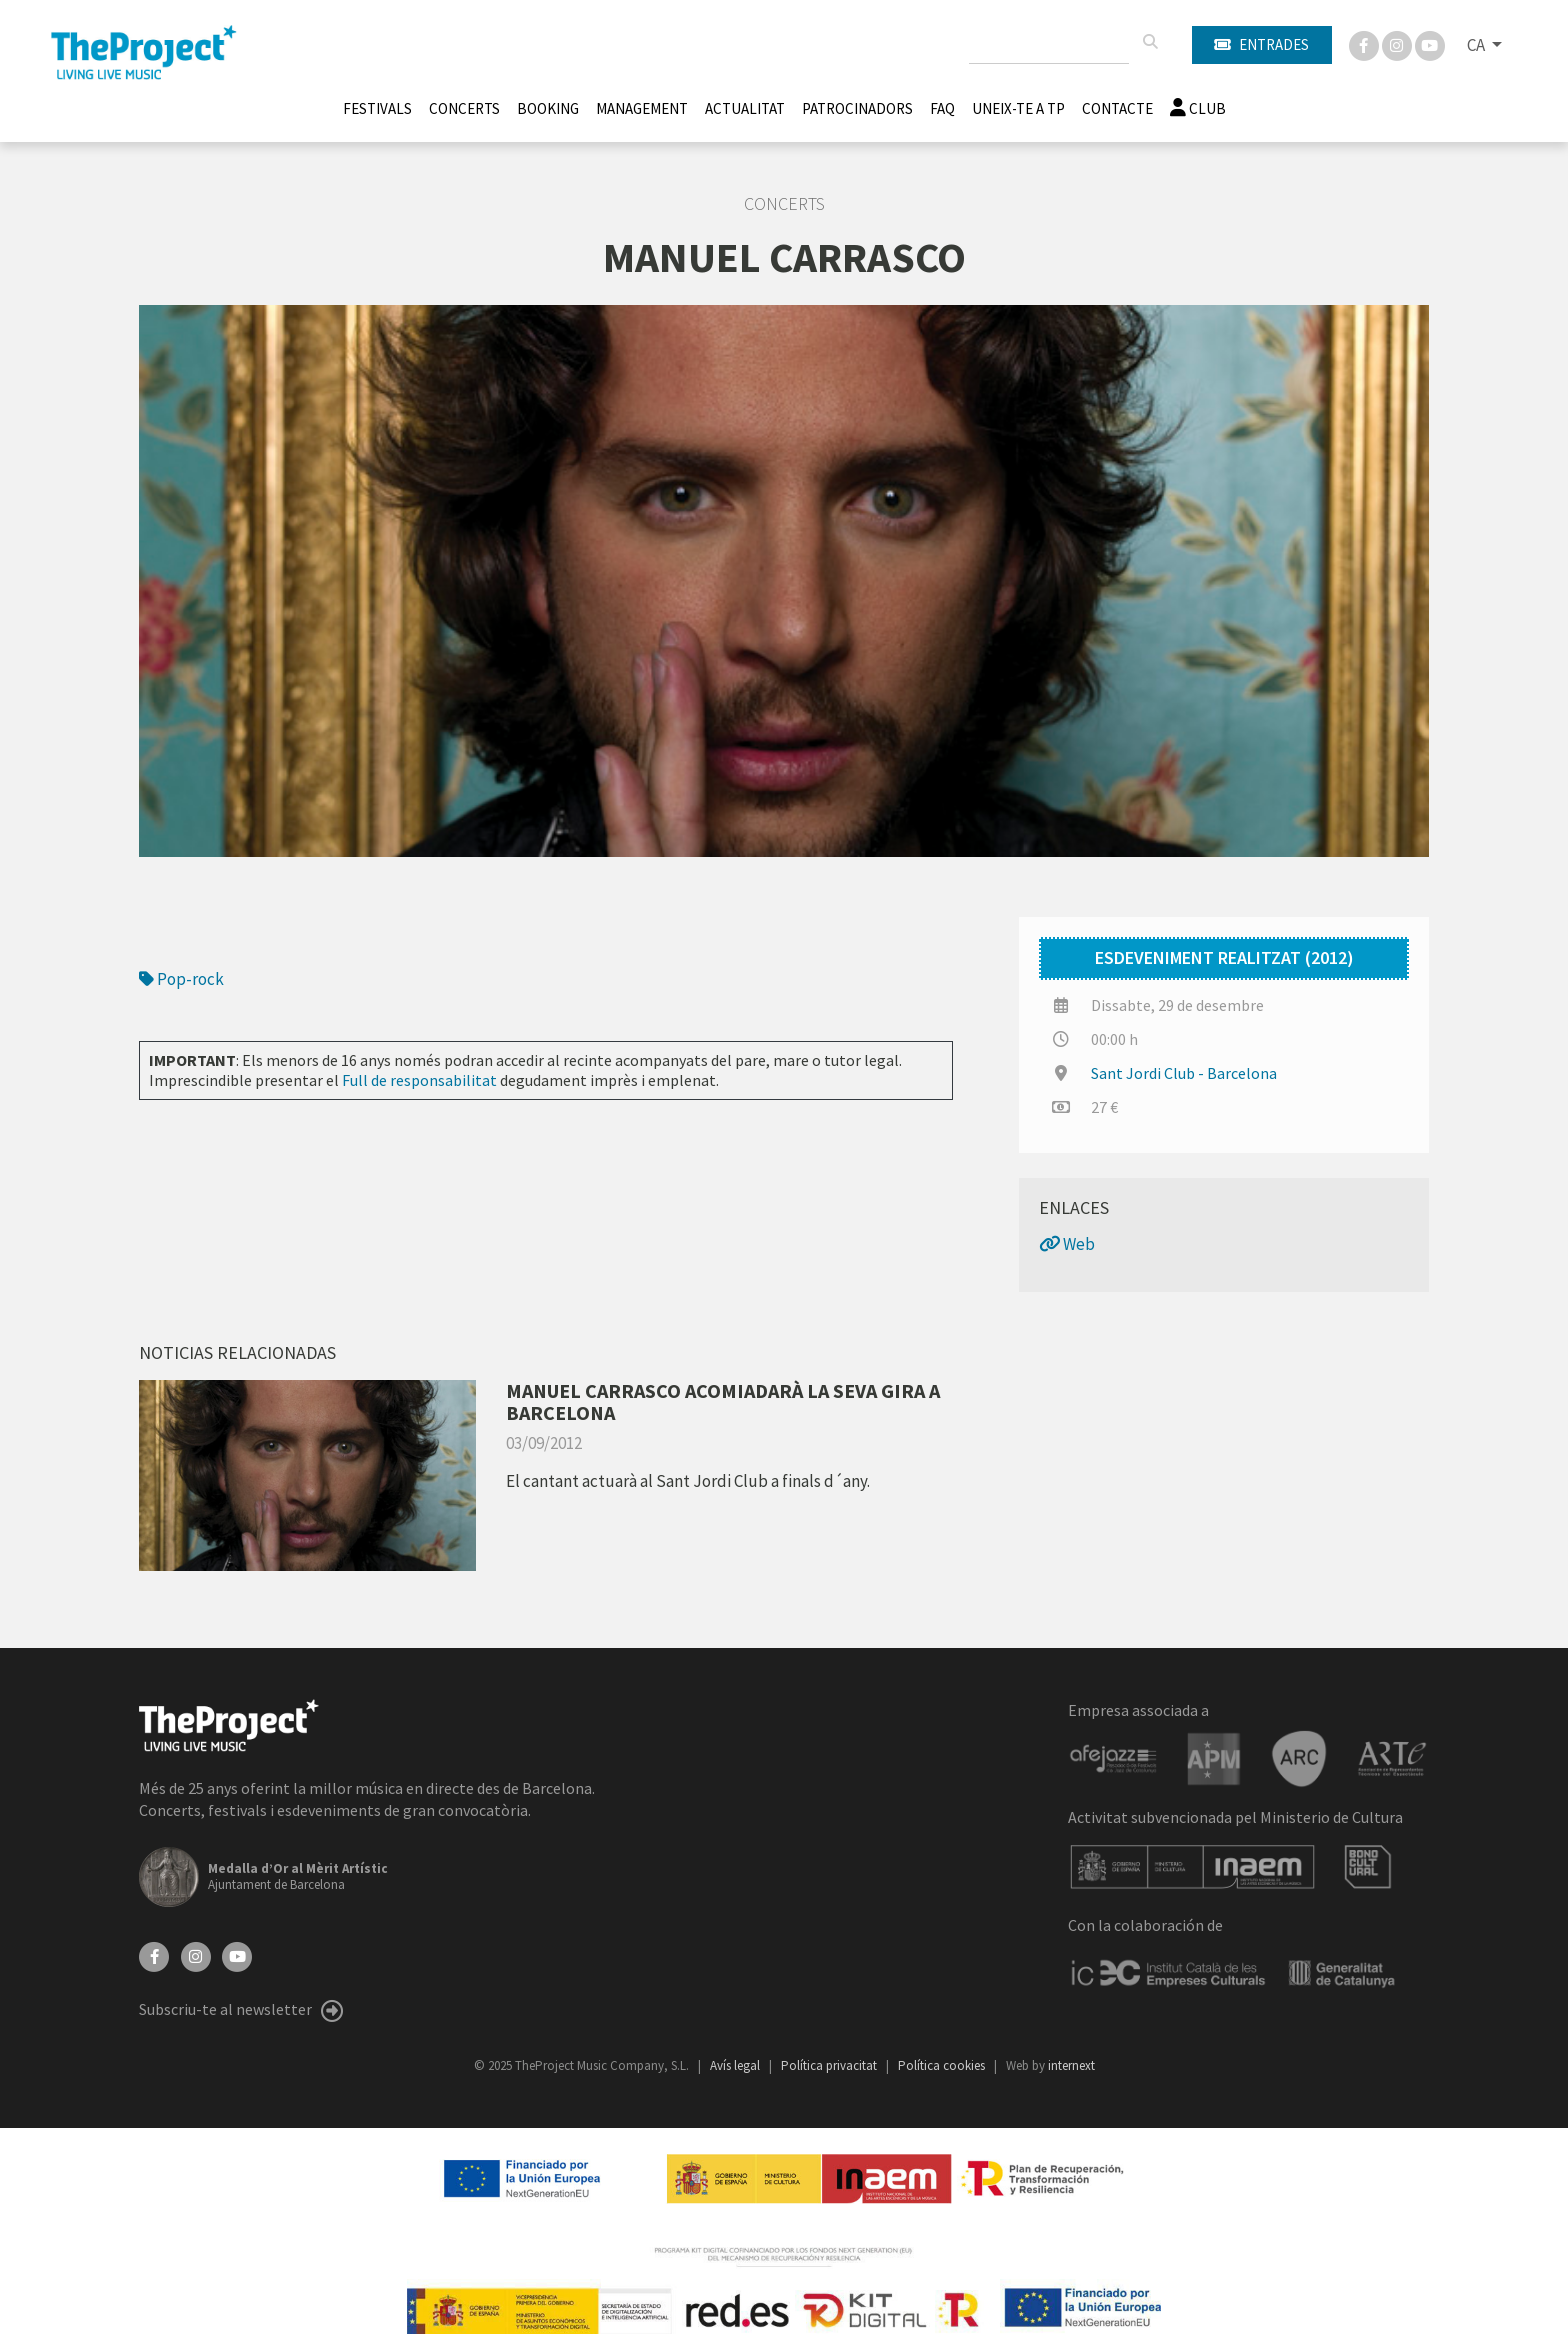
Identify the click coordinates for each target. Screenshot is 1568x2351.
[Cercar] (1150, 42)
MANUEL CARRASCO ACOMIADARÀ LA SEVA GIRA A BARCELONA (723, 1401)
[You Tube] (1430, 44)
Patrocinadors (857, 108)
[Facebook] (1365, 44)
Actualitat (745, 108)
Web (1067, 1244)
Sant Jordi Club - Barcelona (1184, 1073)
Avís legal (736, 2065)
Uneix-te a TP (1018, 108)
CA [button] (1477, 45)
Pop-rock (181, 979)
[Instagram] (1398, 44)
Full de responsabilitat (419, 1080)
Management (642, 108)
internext (1071, 2065)
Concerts (464, 108)
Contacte (1117, 108)
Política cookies (943, 2065)
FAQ (942, 108)
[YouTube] (237, 1955)
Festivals (377, 108)
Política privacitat (830, 2065)
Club (1198, 108)
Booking (548, 108)
